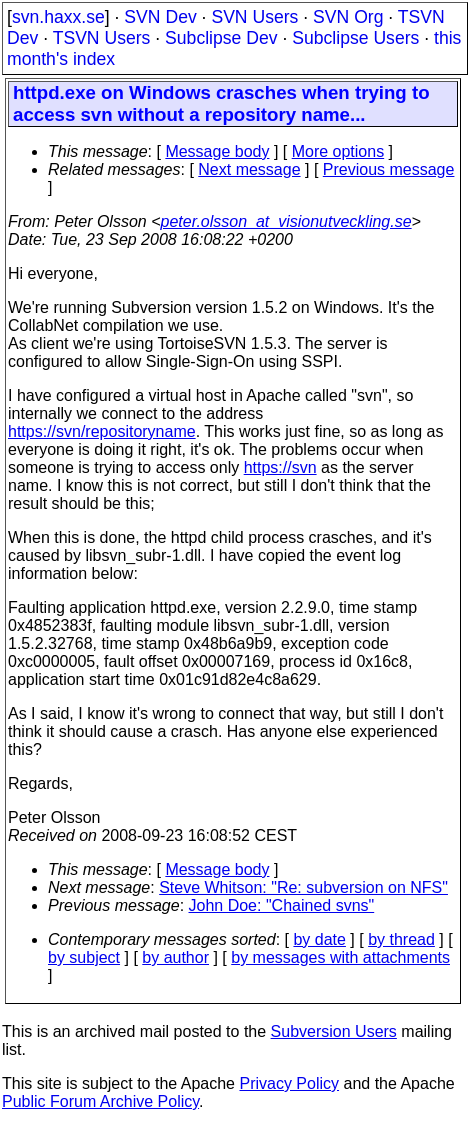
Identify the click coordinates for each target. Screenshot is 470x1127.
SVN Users (254, 17)
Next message (249, 169)
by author (175, 957)
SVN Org (348, 17)
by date (319, 939)
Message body (217, 151)
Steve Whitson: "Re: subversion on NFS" (303, 887)
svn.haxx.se (58, 17)
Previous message (389, 169)
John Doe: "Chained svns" (282, 905)
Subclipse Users (355, 38)
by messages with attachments (340, 957)
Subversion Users (334, 1031)
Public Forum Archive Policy (100, 1101)
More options (338, 151)
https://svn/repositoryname (102, 431)
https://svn (280, 467)
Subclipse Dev (221, 38)
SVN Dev (160, 17)
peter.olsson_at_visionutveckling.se (286, 221)
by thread (401, 939)
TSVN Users (102, 38)
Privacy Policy (289, 1083)
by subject (84, 957)
